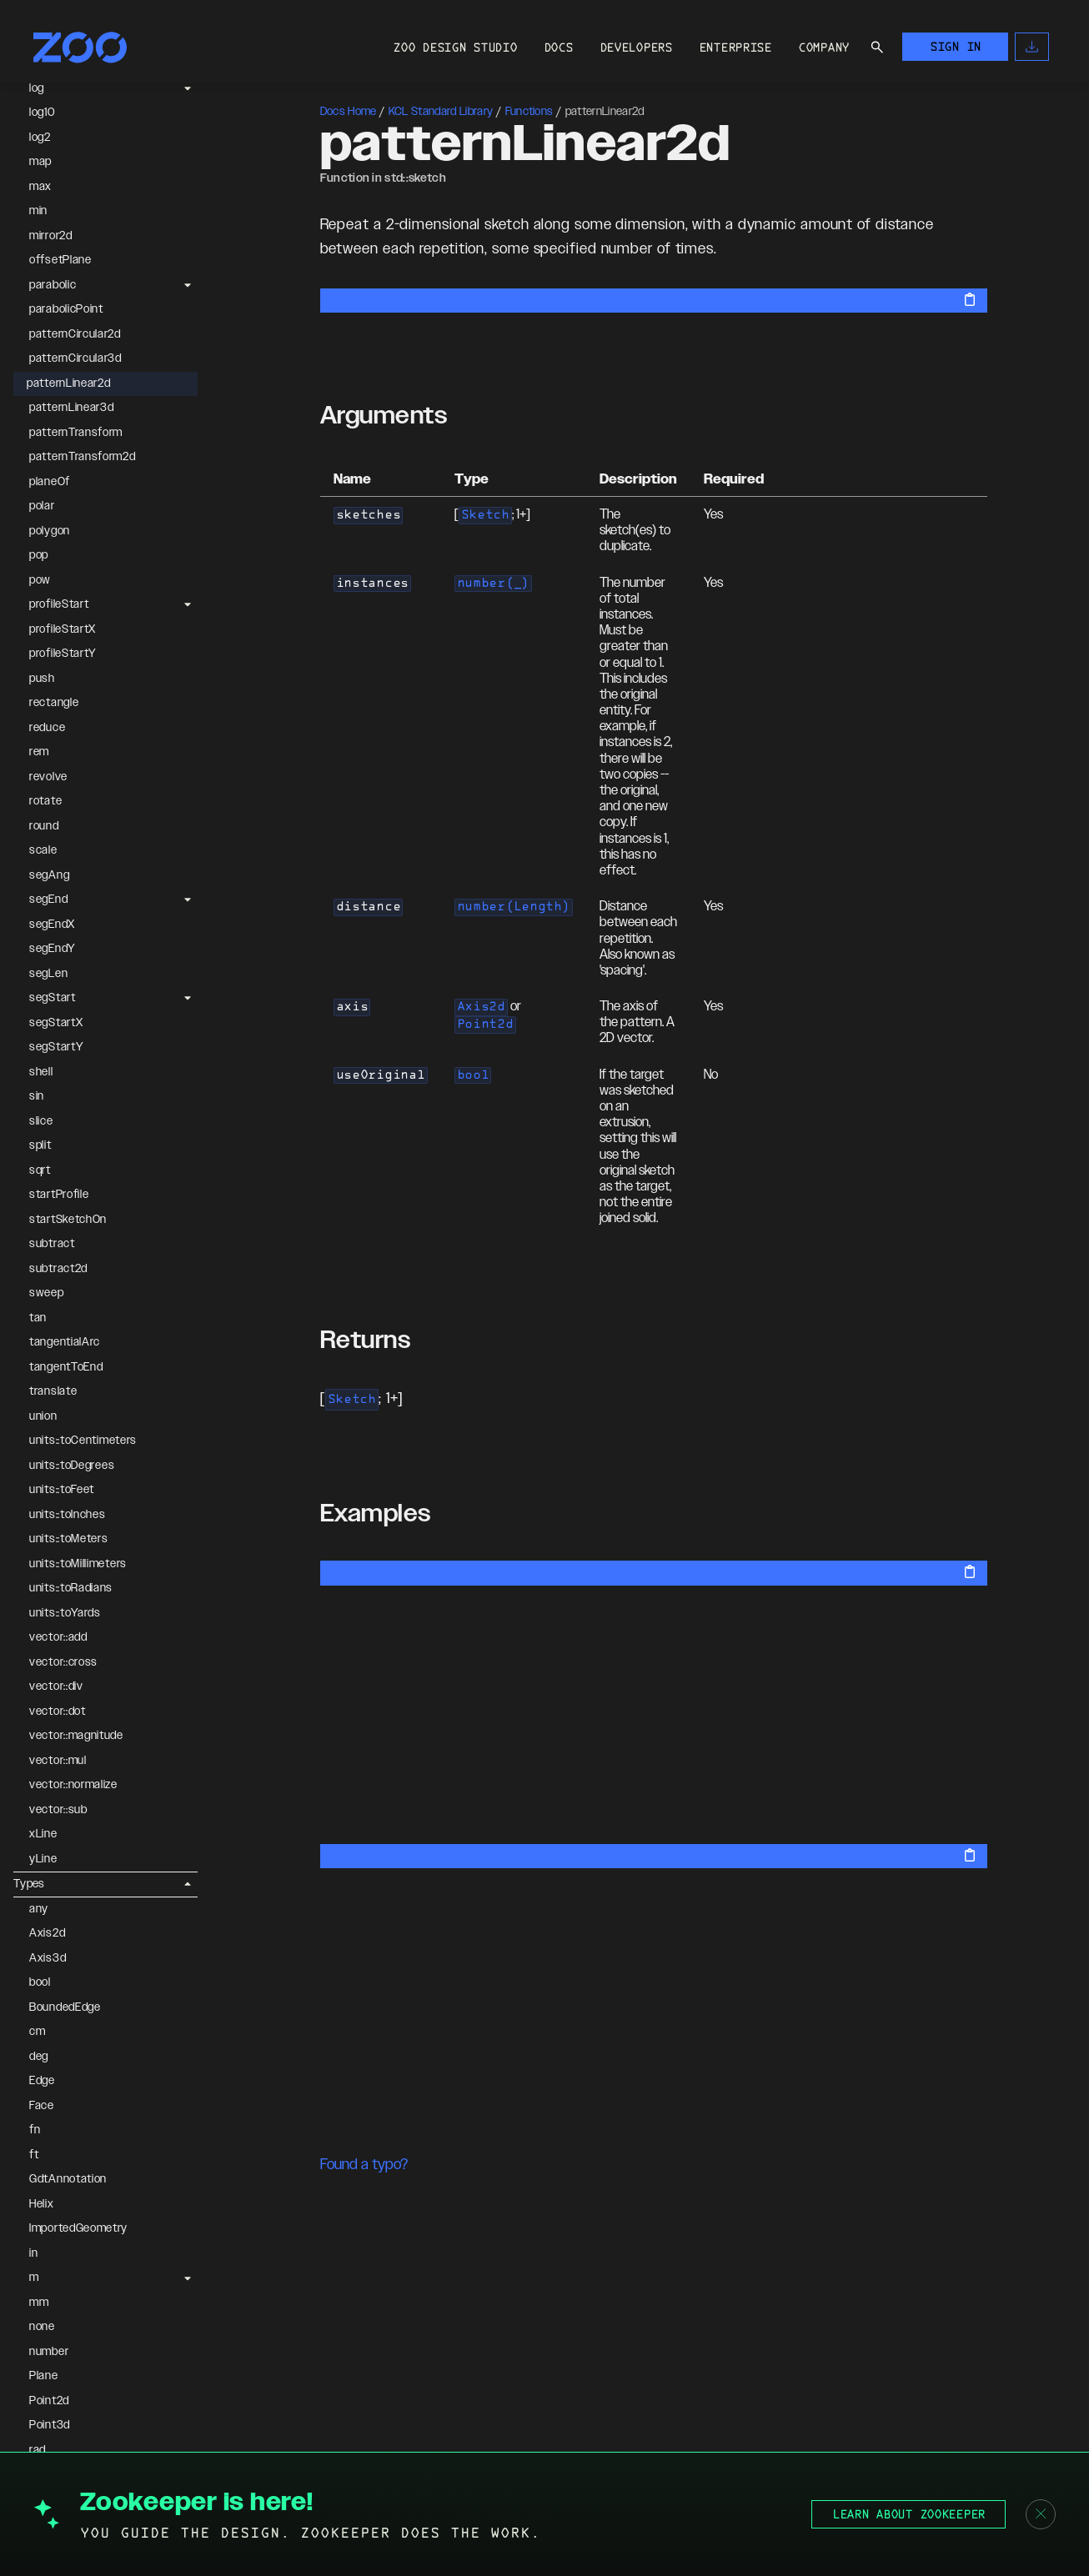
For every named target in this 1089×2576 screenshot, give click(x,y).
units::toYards (65, 1613)
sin (36, 1096)
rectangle (53, 702)
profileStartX (62, 629)
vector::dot (57, 1711)
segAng (49, 875)
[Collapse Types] (188, 1884)
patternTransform (76, 432)
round (44, 826)
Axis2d (47, 1933)
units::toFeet (61, 1489)
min (38, 210)
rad (37, 2450)
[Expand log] (188, 88)
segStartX (56, 1022)
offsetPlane (60, 260)
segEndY (52, 948)
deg (38, 2056)
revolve (48, 776)
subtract (52, 1243)
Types (29, 1884)
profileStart (58, 604)
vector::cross (63, 1662)
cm (37, 2031)
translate (53, 1391)
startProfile (58, 1194)
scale (43, 850)
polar (42, 506)
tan (38, 1318)
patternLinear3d (71, 407)
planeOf (49, 481)
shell (41, 1072)
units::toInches (67, 1514)
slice (41, 1121)
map (40, 161)
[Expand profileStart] (188, 605)
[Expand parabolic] (188, 285)
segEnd (48, 899)
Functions (529, 111)
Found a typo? (364, 2165)
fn (34, 2129)
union (43, 1416)
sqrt (40, 1170)
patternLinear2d (69, 383)
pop (38, 555)
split (40, 1145)
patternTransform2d (82, 456)
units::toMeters (68, 1538)
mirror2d (51, 235)
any (38, 1909)
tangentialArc (64, 1342)
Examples (375, 1514)
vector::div (56, 1686)
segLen (48, 973)
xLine (43, 1834)
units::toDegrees (71, 1465)
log (36, 88)
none (42, 2326)
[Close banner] (1041, 2514)
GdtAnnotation (68, 2179)
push (42, 678)
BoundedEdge (65, 2007)
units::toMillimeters (78, 1563)
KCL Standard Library (441, 111)
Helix (41, 2204)
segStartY (56, 1047)
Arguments (384, 416)
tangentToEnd (66, 1367)
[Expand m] (188, 2278)
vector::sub (58, 1809)
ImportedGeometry (78, 2228)
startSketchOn (68, 1219)
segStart (52, 997)
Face (41, 2105)
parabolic (52, 285)
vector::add (58, 1637)
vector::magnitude (76, 1735)
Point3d (49, 2425)
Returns (365, 1340)
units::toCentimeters (83, 1440)
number (48, 2351)
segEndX (52, 924)
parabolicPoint (66, 309)
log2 (40, 137)
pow (40, 580)
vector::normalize (73, 1784)
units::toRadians (71, 1588)
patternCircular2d (75, 334)
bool (40, 1982)
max (40, 186)
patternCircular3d (75, 358)
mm (38, 2302)
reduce (47, 727)
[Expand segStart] (188, 999)
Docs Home (348, 111)
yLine (43, 1859)
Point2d (49, 2400)
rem (39, 751)
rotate (45, 801)
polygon (49, 531)
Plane (43, 2375)
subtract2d (58, 1268)
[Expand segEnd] (188, 900)
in (33, 2253)
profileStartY (63, 653)
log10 (42, 112)
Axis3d (47, 1958)
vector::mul (58, 1760)
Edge (42, 2080)
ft (33, 2155)
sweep (46, 1293)
